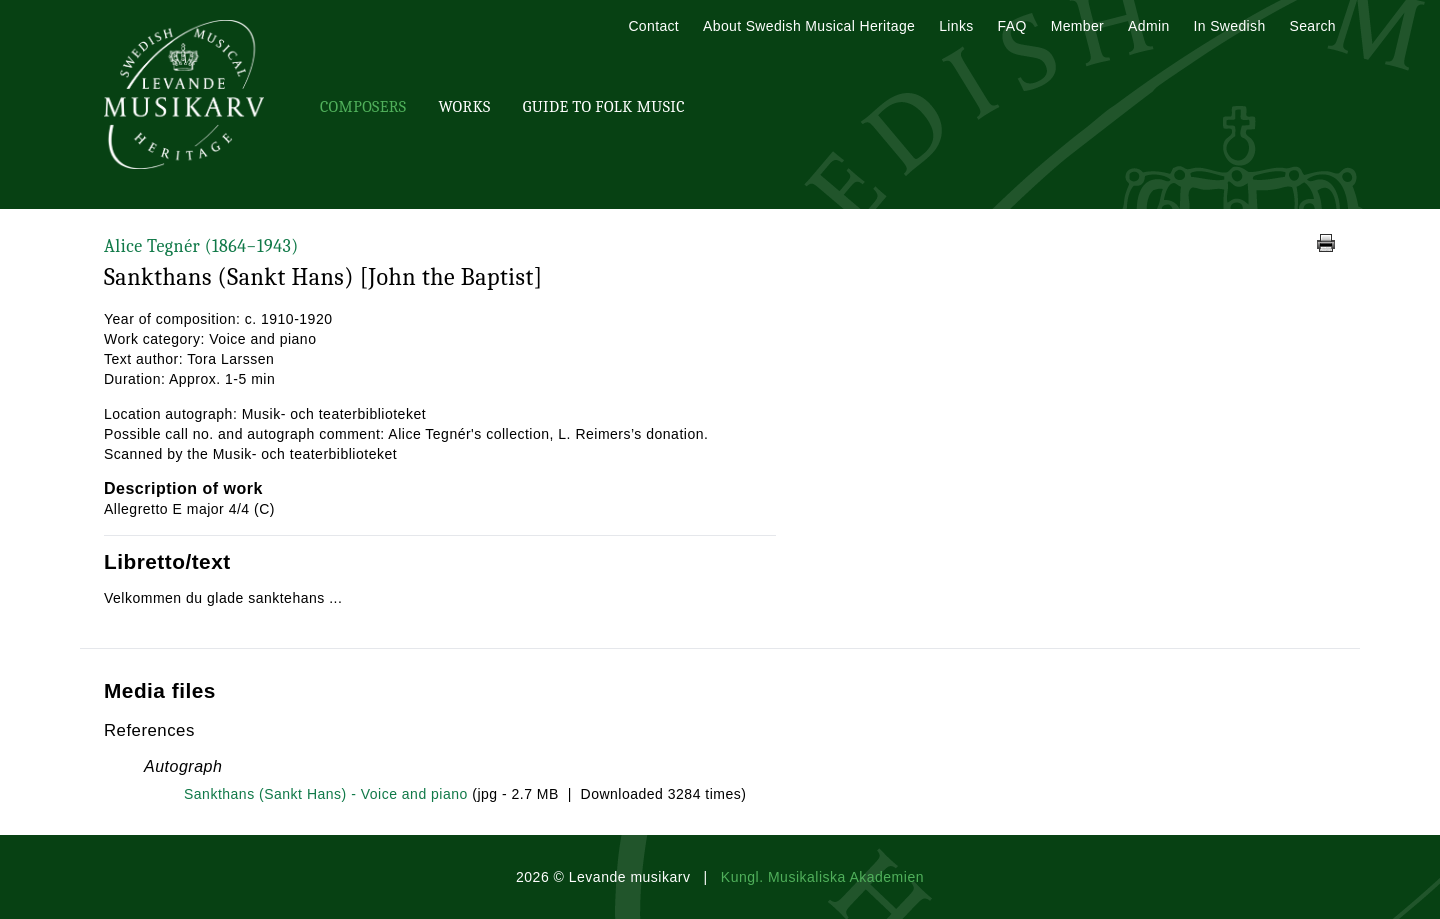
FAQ (1012, 26)
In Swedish (1230, 26)
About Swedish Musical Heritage (809, 26)
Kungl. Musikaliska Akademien (822, 877)
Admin (1148, 26)
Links (956, 26)
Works (464, 107)
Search (1313, 26)
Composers (363, 107)
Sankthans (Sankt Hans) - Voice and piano (326, 794)
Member (1077, 26)
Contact (653, 26)
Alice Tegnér (201, 246)
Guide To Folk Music (604, 107)
